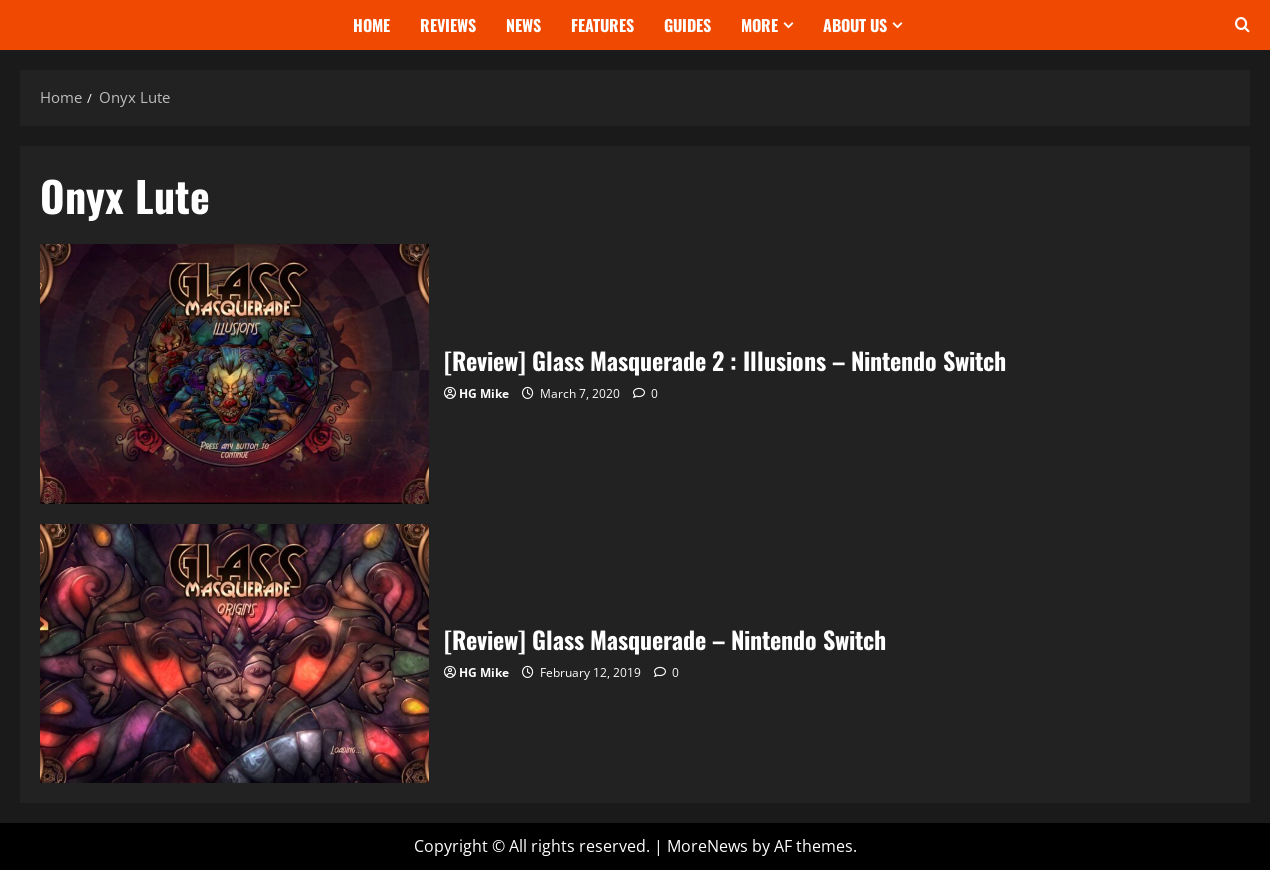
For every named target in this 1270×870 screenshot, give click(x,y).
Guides (687, 25)
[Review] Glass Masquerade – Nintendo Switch (234, 653)
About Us (855, 25)
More (759, 25)
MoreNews (707, 846)
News (523, 25)
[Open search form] (1242, 25)
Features (602, 25)
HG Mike (484, 393)
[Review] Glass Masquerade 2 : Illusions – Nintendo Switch (234, 373)
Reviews (448, 25)
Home (371, 25)
